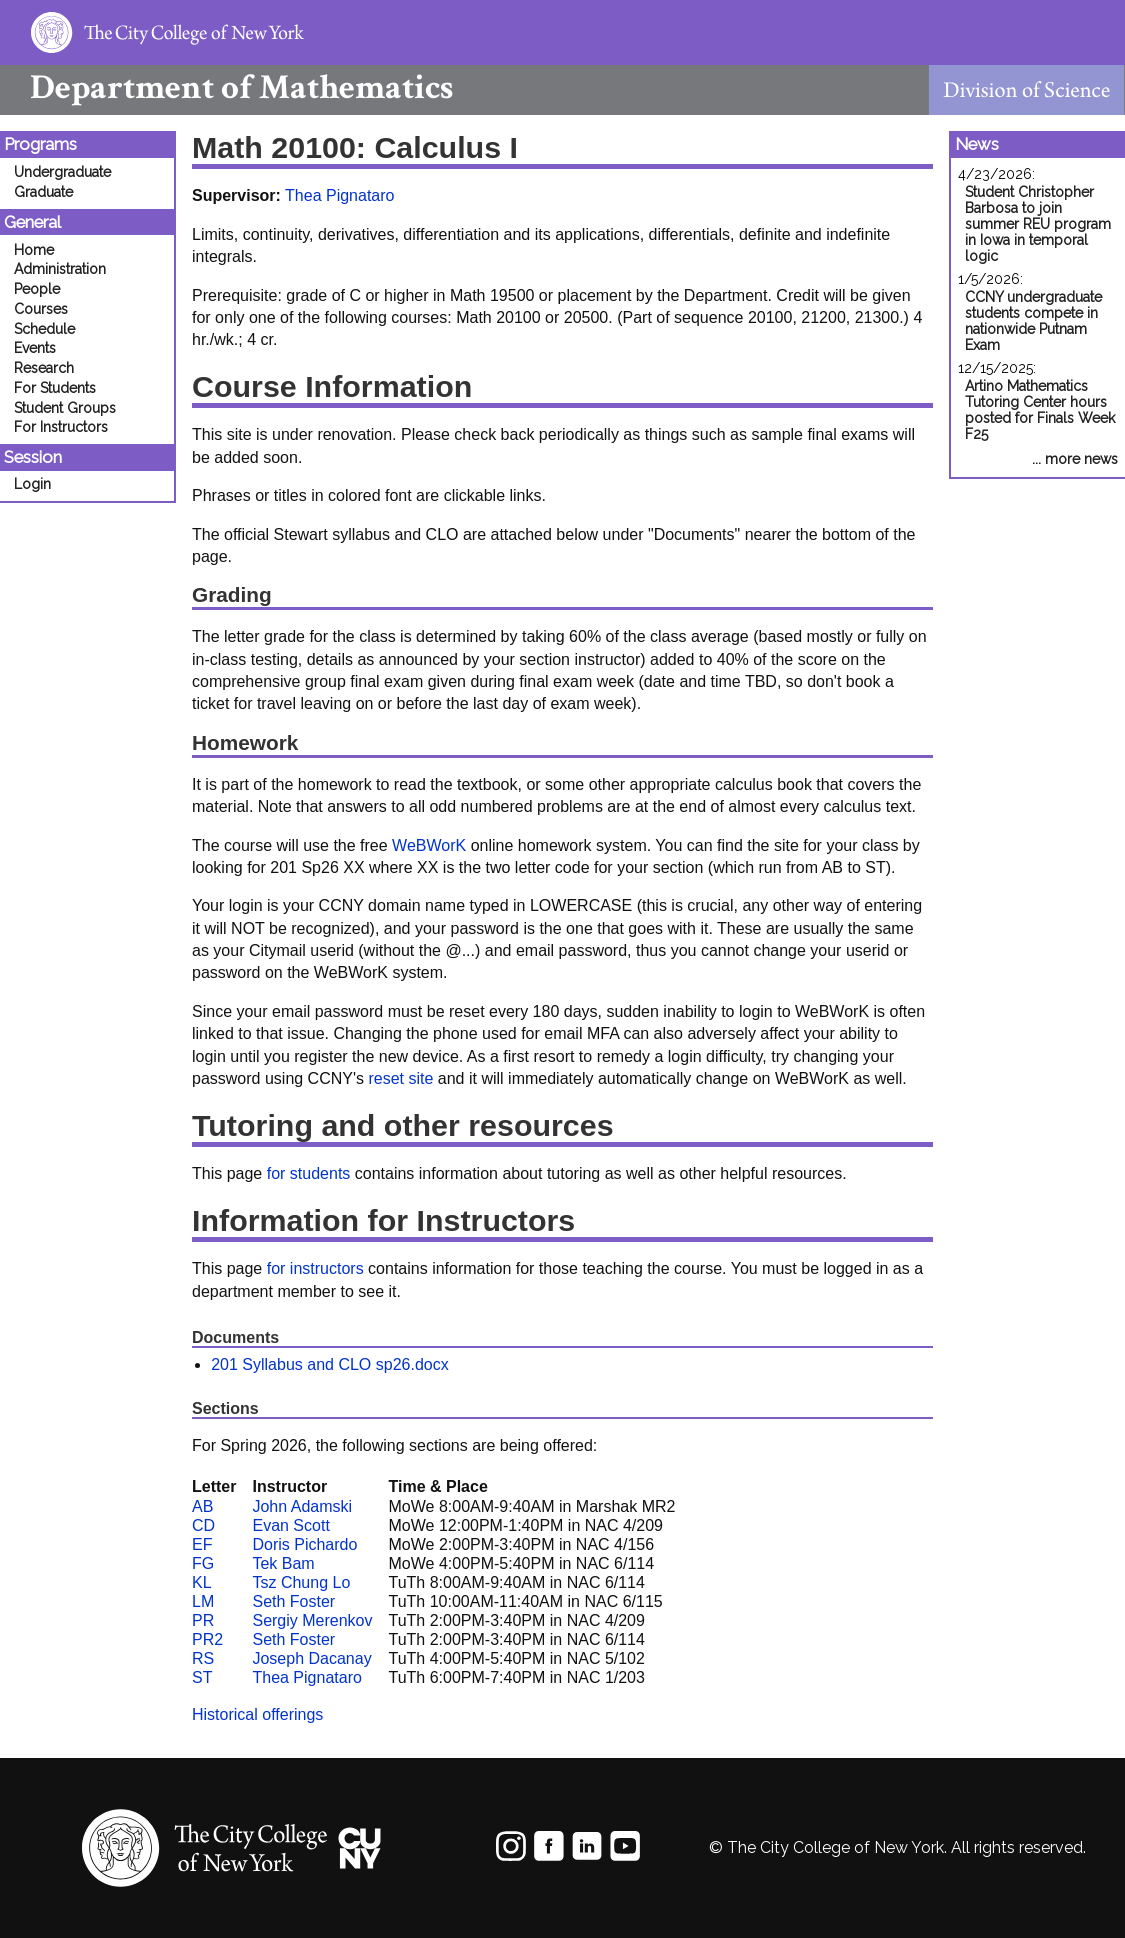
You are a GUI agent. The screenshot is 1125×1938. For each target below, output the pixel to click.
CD (203, 1525)
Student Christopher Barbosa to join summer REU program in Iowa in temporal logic (1038, 224)
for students (309, 1173)
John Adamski (302, 1506)
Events (35, 348)
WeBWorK (429, 845)
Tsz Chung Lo (301, 1582)
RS (203, 1658)
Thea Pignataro (339, 195)
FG (203, 1563)
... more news (1075, 459)
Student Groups (65, 408)
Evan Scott (290, 1525)
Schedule (44, 329)
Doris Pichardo (304, 1544)
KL (202, 1582)
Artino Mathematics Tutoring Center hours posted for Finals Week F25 (1040, 410)
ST (202, 1677)
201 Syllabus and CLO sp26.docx (329, 1364)
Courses (41, 309)
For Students (55, 388)
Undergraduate (62, 172)
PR (203, 1620)
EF (202, 1544)
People (37, 289)
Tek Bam (283, 1563)
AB (202, 1506)
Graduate (43, 192)
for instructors (315, 1268)
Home (34, 250)
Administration (60, 269)
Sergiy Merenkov (312, 1620)
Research (44, 368)
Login (32, 484)
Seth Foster (293, 1601)
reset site (400, 1078)
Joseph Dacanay (311, 1658)
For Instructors (61, 427)
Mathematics (226, 87)
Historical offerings (257, 1714)
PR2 (207, 1639)
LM (203, 1601)
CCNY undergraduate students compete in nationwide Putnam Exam (1033, 321)
